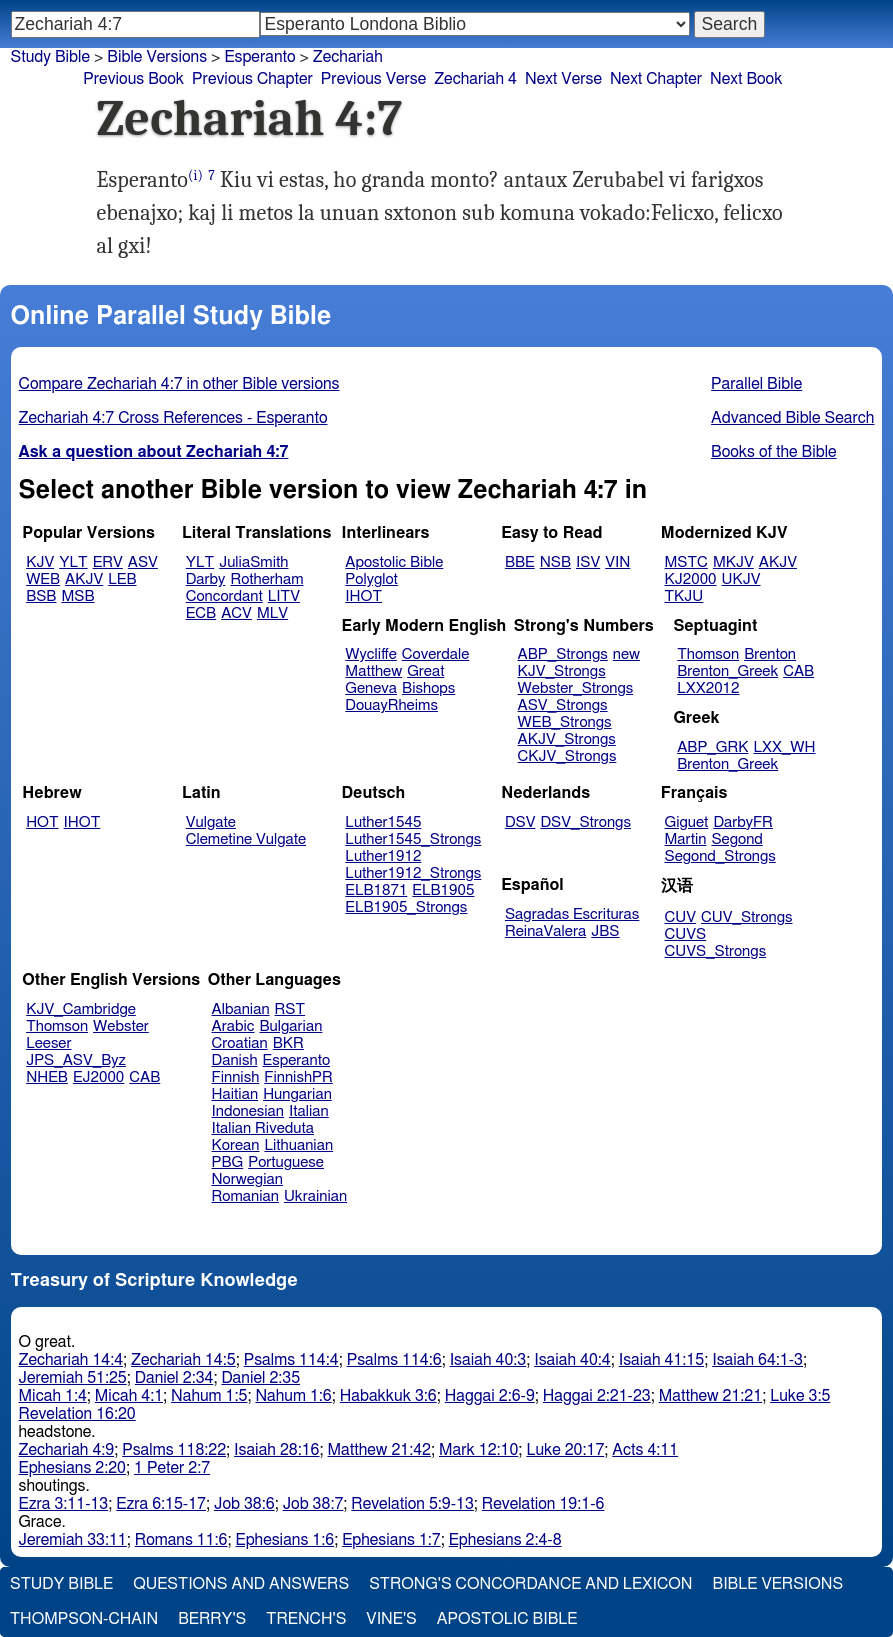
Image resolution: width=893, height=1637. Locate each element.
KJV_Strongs (562, 671)
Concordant (224, 596)
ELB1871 (376, 890)
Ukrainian (315, 1196)
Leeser (48, 1043)
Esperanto (259, 57)
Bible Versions (157, 57)
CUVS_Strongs (716, 951)
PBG (228, 1162)
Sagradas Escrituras (572, 914)
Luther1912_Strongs (413, 873)
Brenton (770, 654)
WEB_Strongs (565, 722)
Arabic (233, 1026)
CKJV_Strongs (567, 756)
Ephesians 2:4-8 (505, 1540)
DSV (520, 822)
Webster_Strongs (576, 688)
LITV (284, 596)
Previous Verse (373, 79)
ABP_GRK (712, 747)
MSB (77, 596)
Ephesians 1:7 (391, 1540)
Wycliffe (370, 654)
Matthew (373, 671)
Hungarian (297, 1094)
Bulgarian (290, 1026)
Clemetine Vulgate (246, 839)
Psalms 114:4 (291, 1360)
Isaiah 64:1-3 (757, 1360)
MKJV (733, 562)
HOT (42, 822)
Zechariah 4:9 (67, 1450)
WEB (43, 579)
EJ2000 (98, 1077)
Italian (309, 1111)
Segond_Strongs (720, 856)
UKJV (741, 579)
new (626, 654)
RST (290, 1009)
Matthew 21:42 (379, 1450)
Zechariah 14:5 (183, 1360)
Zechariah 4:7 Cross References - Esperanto (173, 418)
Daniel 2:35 (260, 1378)
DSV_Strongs (585, 822)
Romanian (245, 1196)
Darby (206, 579)
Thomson (708, 654)
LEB (122, 579)
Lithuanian (298, 1145)
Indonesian (248, 1111)
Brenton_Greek (727, 671)
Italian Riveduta (263, 1128)
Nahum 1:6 (293, 1396)
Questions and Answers (241, 1584)
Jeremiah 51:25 (73, 1378)
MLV (272, 613)
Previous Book (133, 79)
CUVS (686, 934)
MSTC (686, 562)
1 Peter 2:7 (172, 1468)
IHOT (363, 596)
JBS (605, 931)
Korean (236, 1145)
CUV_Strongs (746, 917)
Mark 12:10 (478, 1450)
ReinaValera (545, 931)
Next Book (746, 79)
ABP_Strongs (563, 654)
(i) (195, 175)
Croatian (240, 1043)
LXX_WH (784, 747)
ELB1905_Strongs (406, 907)
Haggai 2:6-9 (490, 1396)
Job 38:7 (313, 1504)
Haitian (235, 1094)
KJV (40, 562)
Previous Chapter (252, 79)
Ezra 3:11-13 (64, 1504)
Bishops (428, 688)
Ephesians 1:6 (285, 1540)
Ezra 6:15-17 (161, 1504)
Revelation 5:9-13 (412, 1504)
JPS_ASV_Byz (76, 1060)
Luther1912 (383, 856)
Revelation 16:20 (77, 1414)
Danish (235, 1060)
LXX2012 (708, 688)
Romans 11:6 (181, 1540)
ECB (201, 613)
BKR (288, 1043)
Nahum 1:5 (209, 1396)
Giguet (687, 822)
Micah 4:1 (129, 1396)
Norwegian (247, 1179)
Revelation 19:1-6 (543, 1504)
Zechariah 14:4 (71, 1360)
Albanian (241, 1009)
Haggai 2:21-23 (597, 1396)
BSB (41, 596)
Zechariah (348, 57)
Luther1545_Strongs (413, 839)
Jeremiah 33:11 (73, 1540)
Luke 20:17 (565, 1450)
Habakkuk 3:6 (388, 1396)
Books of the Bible (774, 452)
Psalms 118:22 (174, 1450)
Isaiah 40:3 (488, 1360)
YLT (73, 562)
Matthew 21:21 (710, 1396)
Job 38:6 (244, 1504)
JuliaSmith (253, 562)
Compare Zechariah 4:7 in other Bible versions (179, 384)
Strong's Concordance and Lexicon (530, 1584)
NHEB (47, 1077)
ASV (143, 562)
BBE (520, 562)
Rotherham (266, 579)
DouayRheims (391, 705)
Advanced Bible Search (792, 418)
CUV (681, 917)
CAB (798, 671)
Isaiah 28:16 (276, 1450)
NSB (555, 562)
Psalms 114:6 (394, 1360)
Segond (736, 839)
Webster (121, 1026)
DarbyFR (743, 822)
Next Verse (563, 79)
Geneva (371, 688)
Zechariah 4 (475, 79)
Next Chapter (656, 79)
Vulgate (211, 822)
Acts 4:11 (645, 1450)
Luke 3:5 (800, 1396)
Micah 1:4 (53, 1396)
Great (425, 671)
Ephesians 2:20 (72, 1468)
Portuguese (286, 1162)
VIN (617, 562)
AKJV (84, 579)
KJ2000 (691, 579)
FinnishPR (298, 1077)
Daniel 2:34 (174, 1378)
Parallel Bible (756, 384)
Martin (686, 839)
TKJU (684, 596)
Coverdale (436, 654)
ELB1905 (443, 890)
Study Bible (50, 57)
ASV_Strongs (563, 705)
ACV (236, 613)
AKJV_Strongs (567, 739)
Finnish (236, 1077)
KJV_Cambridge (81, 1009)
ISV (588, 562)
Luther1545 (383, 822)
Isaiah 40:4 (572, 1360)
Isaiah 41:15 (661, 1360)
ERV (108, 562)
